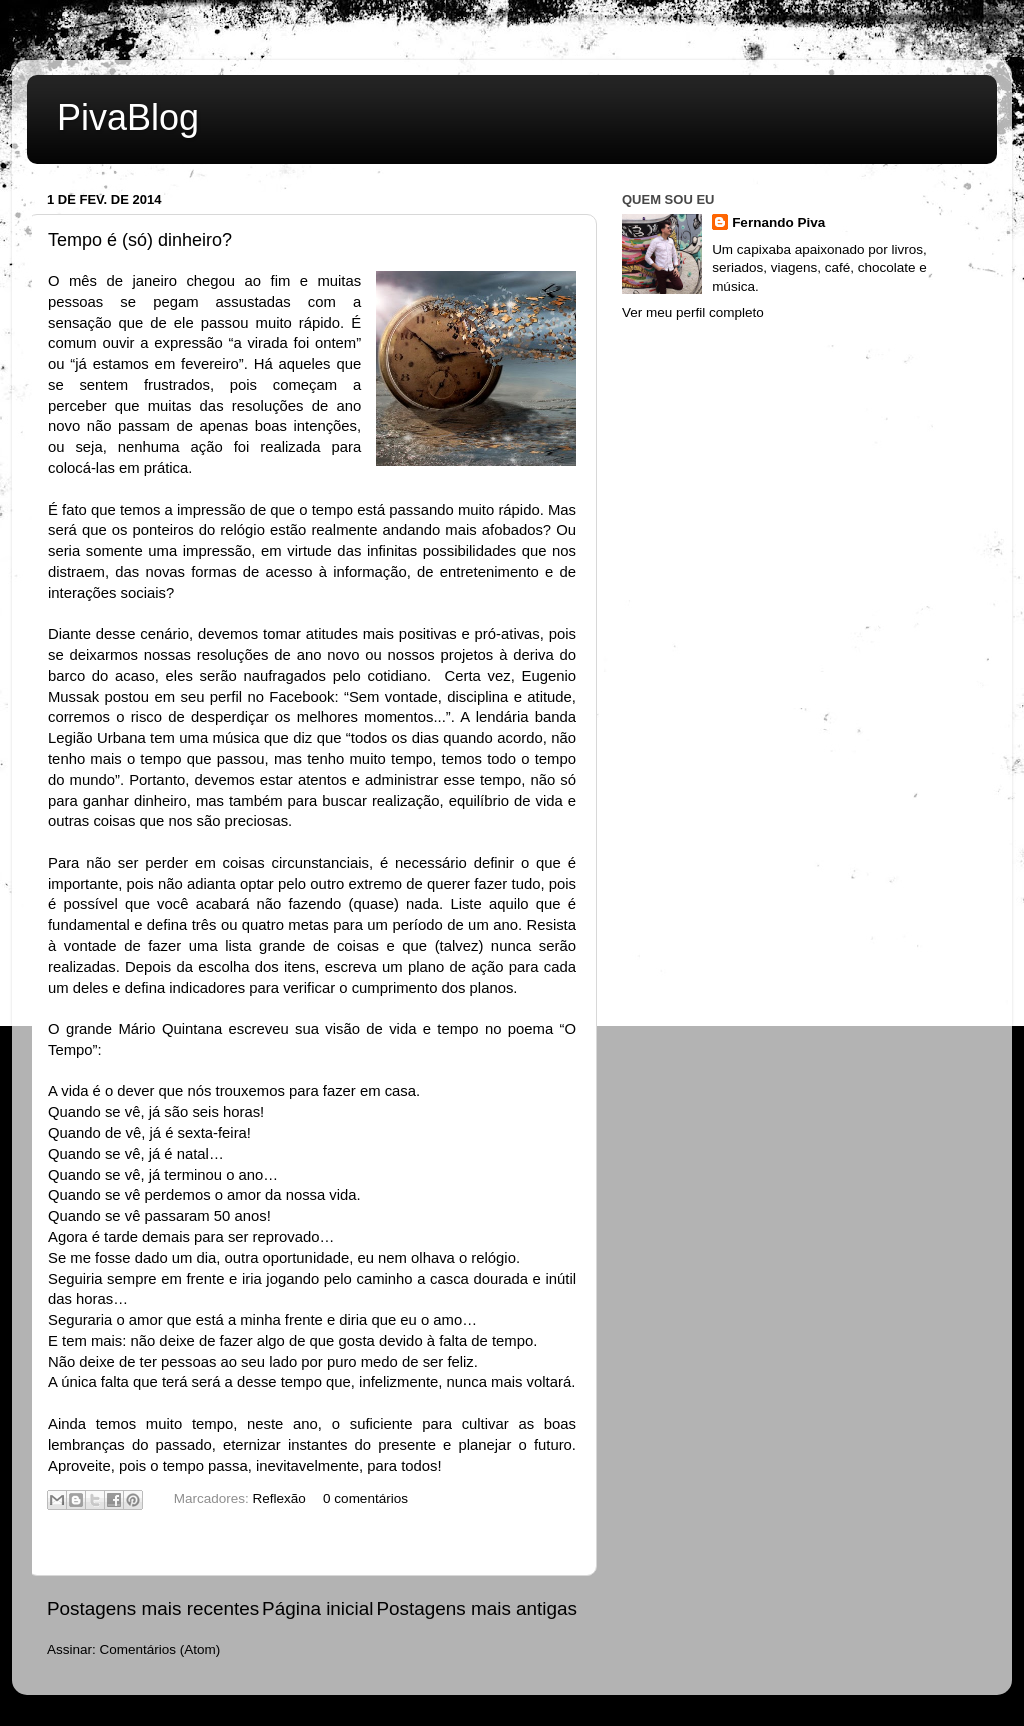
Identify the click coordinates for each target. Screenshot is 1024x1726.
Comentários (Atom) (160, 1649)
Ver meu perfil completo (693, 312)
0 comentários (365, 1498)
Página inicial (317, 1608)
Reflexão (279, 1498)
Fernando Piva (778, 222)
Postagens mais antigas (476, 1608)
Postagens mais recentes (153, 1608)
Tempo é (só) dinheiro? (140, 240)
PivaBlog (128, 117)
